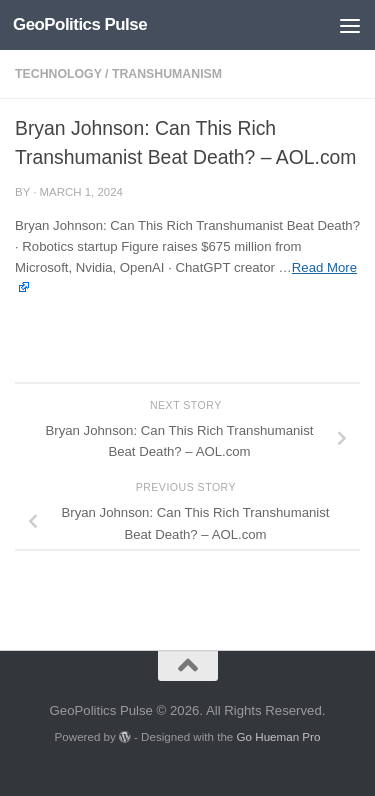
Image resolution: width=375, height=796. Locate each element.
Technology (58, 74)
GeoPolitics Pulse (80, 24)
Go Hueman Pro (279, 736)
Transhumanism (167, 74)
